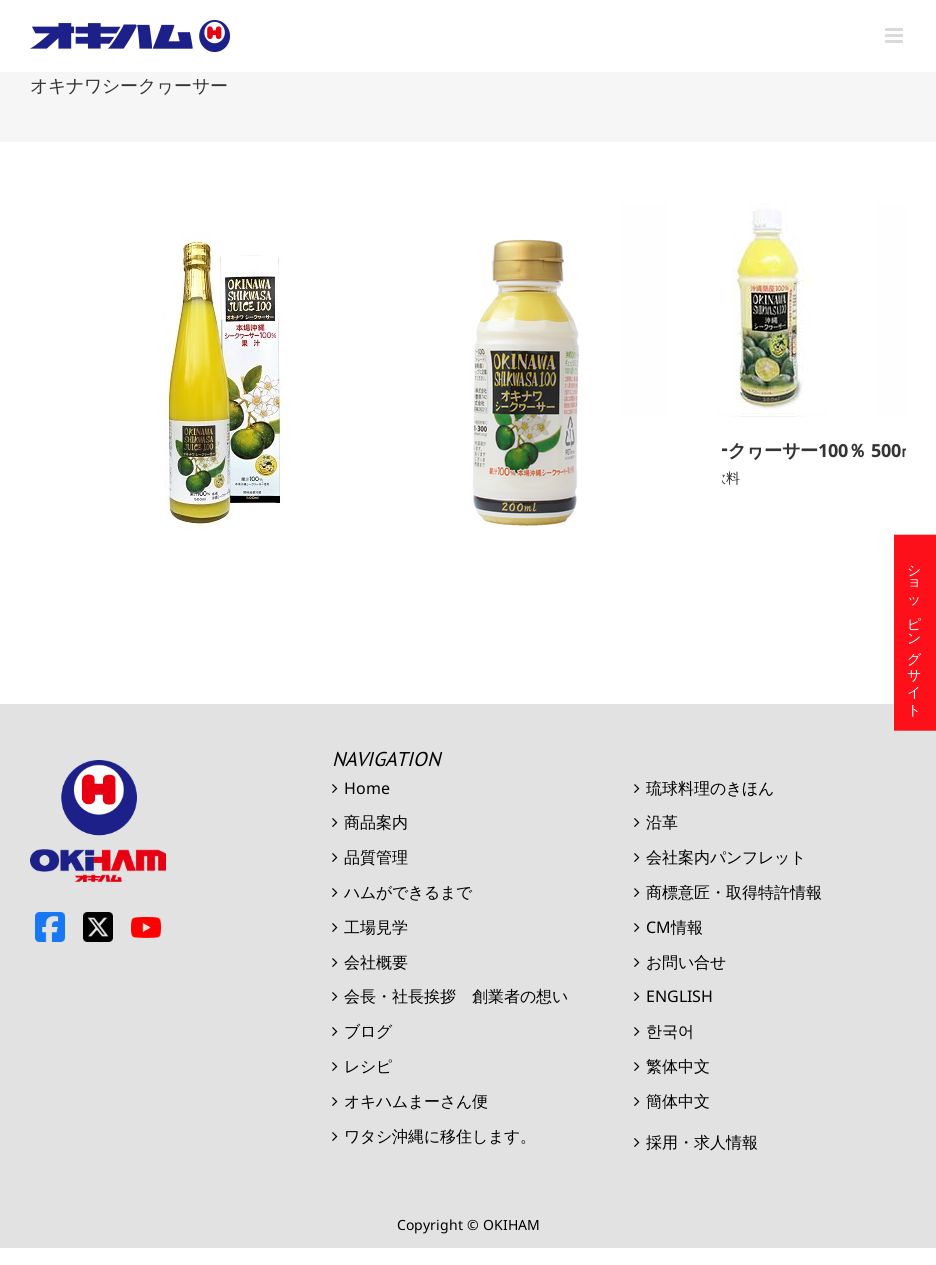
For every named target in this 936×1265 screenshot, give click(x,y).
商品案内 (376, 822)
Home (367, 788)
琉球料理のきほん (710, 788)
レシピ (368, 1066)
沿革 (662, 822)
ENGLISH (679, 996)
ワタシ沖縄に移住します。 (440, 1136)
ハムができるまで (408, 892)
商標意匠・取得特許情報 (734, 892)
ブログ (368, 1031)
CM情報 (674, 927)
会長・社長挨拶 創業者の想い (456, 996)
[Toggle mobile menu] (895, 35)
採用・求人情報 (702, 1142)
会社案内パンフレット (726, 857)
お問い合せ (686, 962)
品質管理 (376, 857)
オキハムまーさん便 (416, 1101)
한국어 (670, 1031)
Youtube (146, 927)
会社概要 (376, 962)
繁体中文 (678, 1066)
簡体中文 (678, 1101)
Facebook (50, 927)
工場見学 (376, 927)
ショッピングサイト (915, 632)
